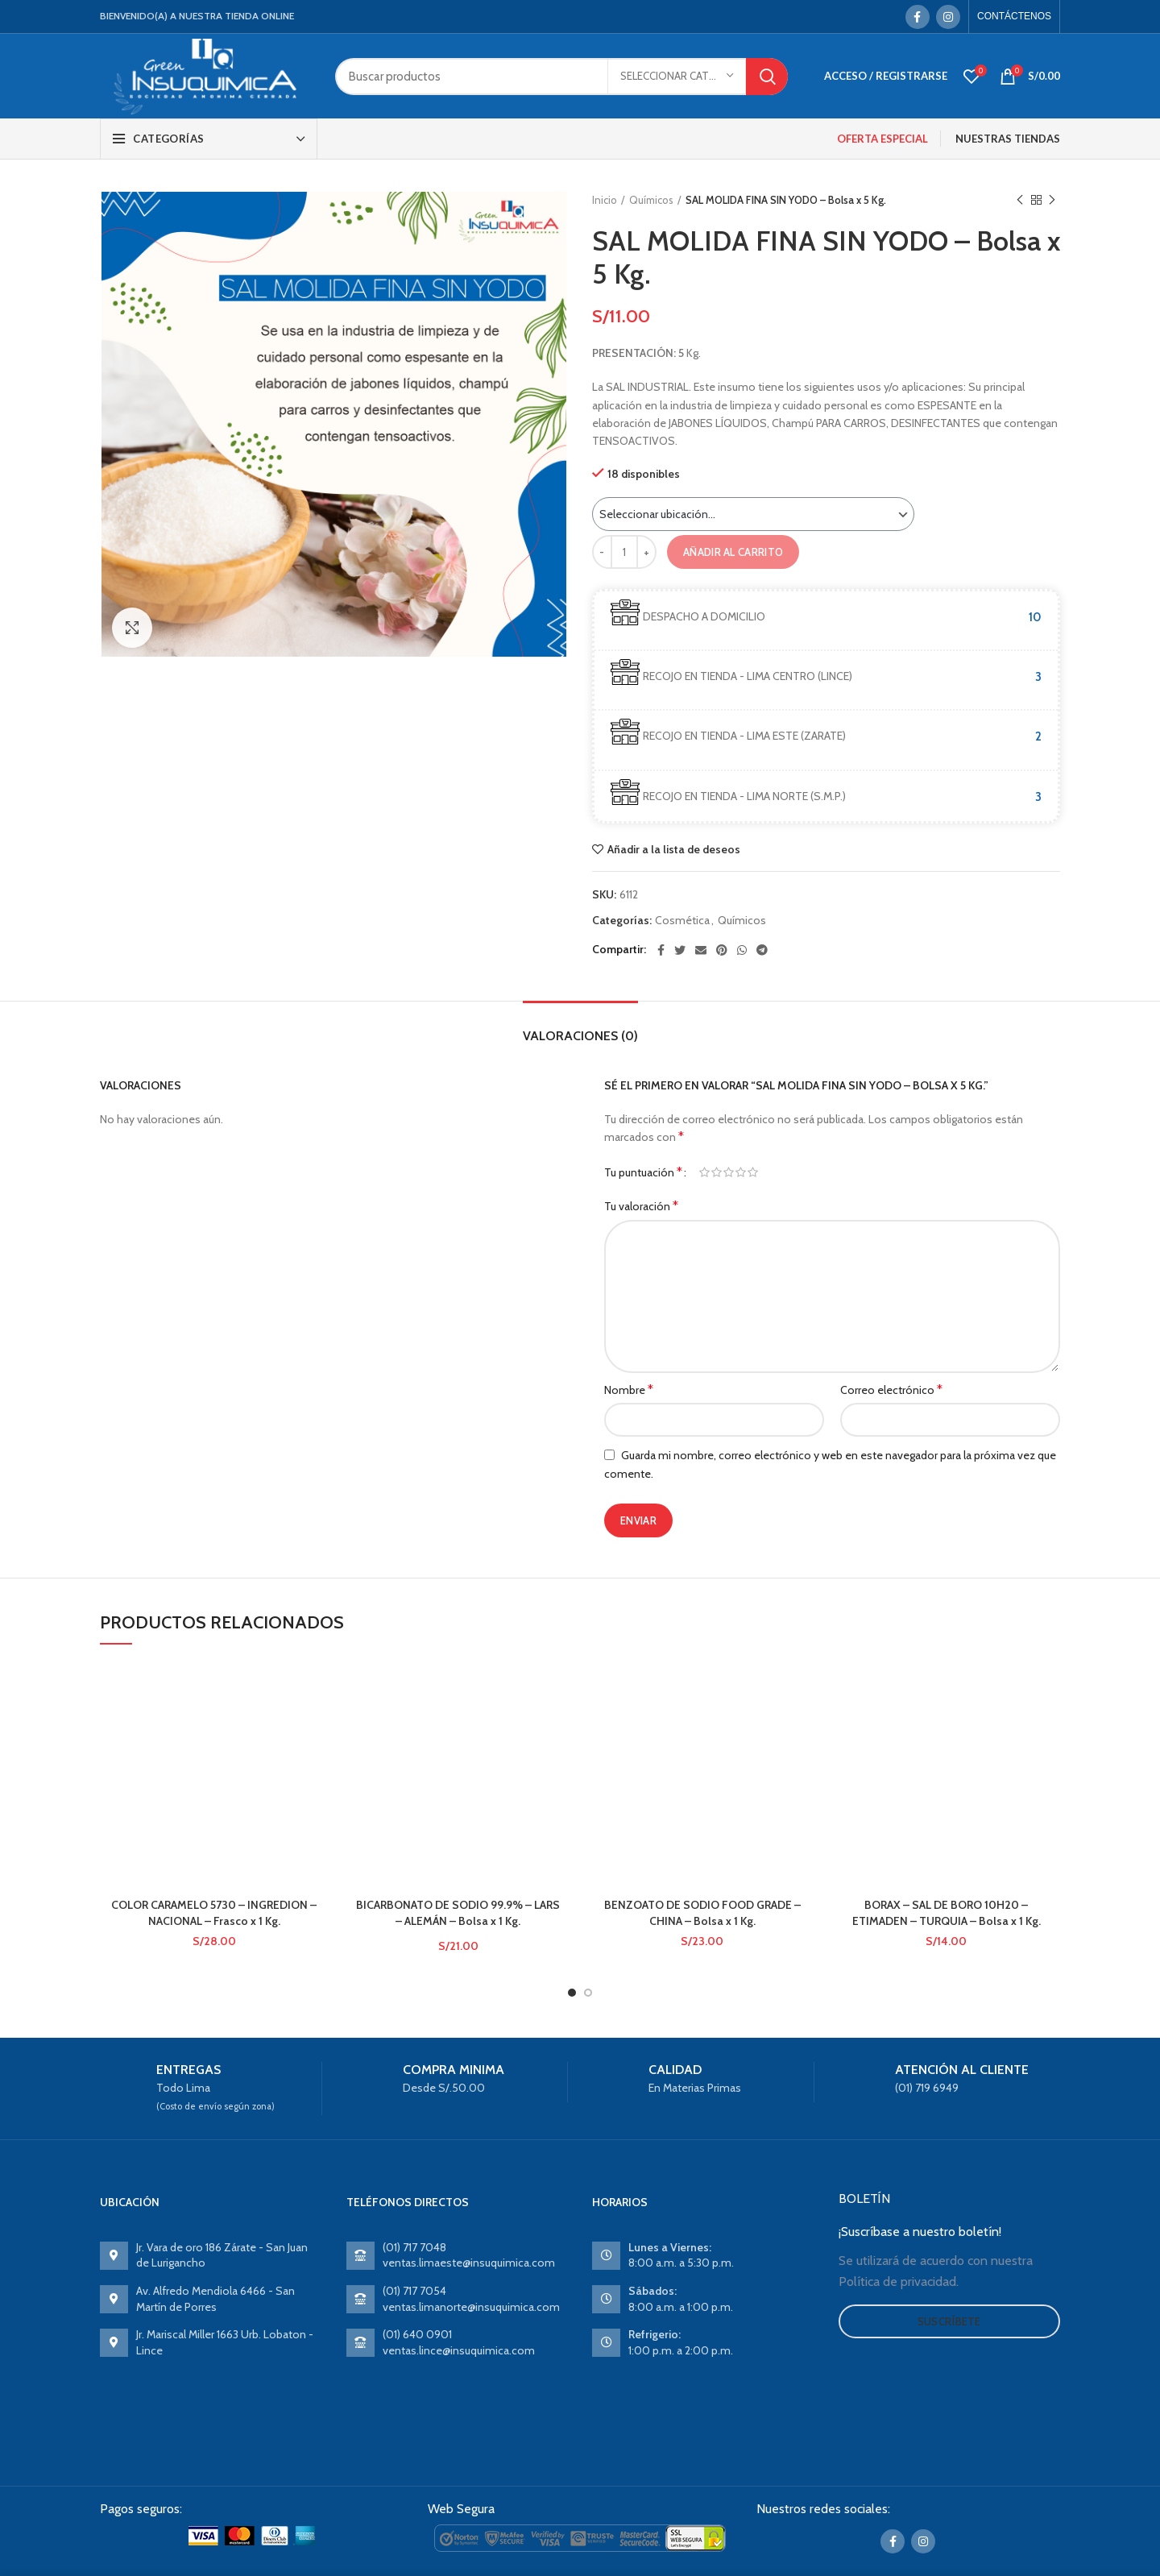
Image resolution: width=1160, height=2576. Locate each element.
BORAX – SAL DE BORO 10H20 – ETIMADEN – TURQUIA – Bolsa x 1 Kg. (946, 1913)
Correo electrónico (891, 1389)
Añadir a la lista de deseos (673, 849)
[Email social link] (700, 950)
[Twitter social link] (679, 950)
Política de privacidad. (899, 2267)
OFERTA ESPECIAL (882, 138)
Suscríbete (949, 2307)
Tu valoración (641, 1205)
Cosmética (682, 920)
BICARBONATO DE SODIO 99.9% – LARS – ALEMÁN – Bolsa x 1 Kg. (458, 1757)
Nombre (628, 1389)
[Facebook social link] (917, 17)
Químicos (651, 199)
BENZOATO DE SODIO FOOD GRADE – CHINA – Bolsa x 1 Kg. (702, 1913)
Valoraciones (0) (580, 1035)
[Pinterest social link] (721, 950)
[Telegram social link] (762, 950)
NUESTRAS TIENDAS (1007, 138)
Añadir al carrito (733, 551)
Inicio (604, 199)
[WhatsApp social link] (742, 950)
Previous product (1020, 200)
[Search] (561, 76)
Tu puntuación (643, 1172)
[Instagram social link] (948, 17)
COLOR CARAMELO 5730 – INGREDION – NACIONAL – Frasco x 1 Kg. (214, 1913)
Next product (1052, 200)
